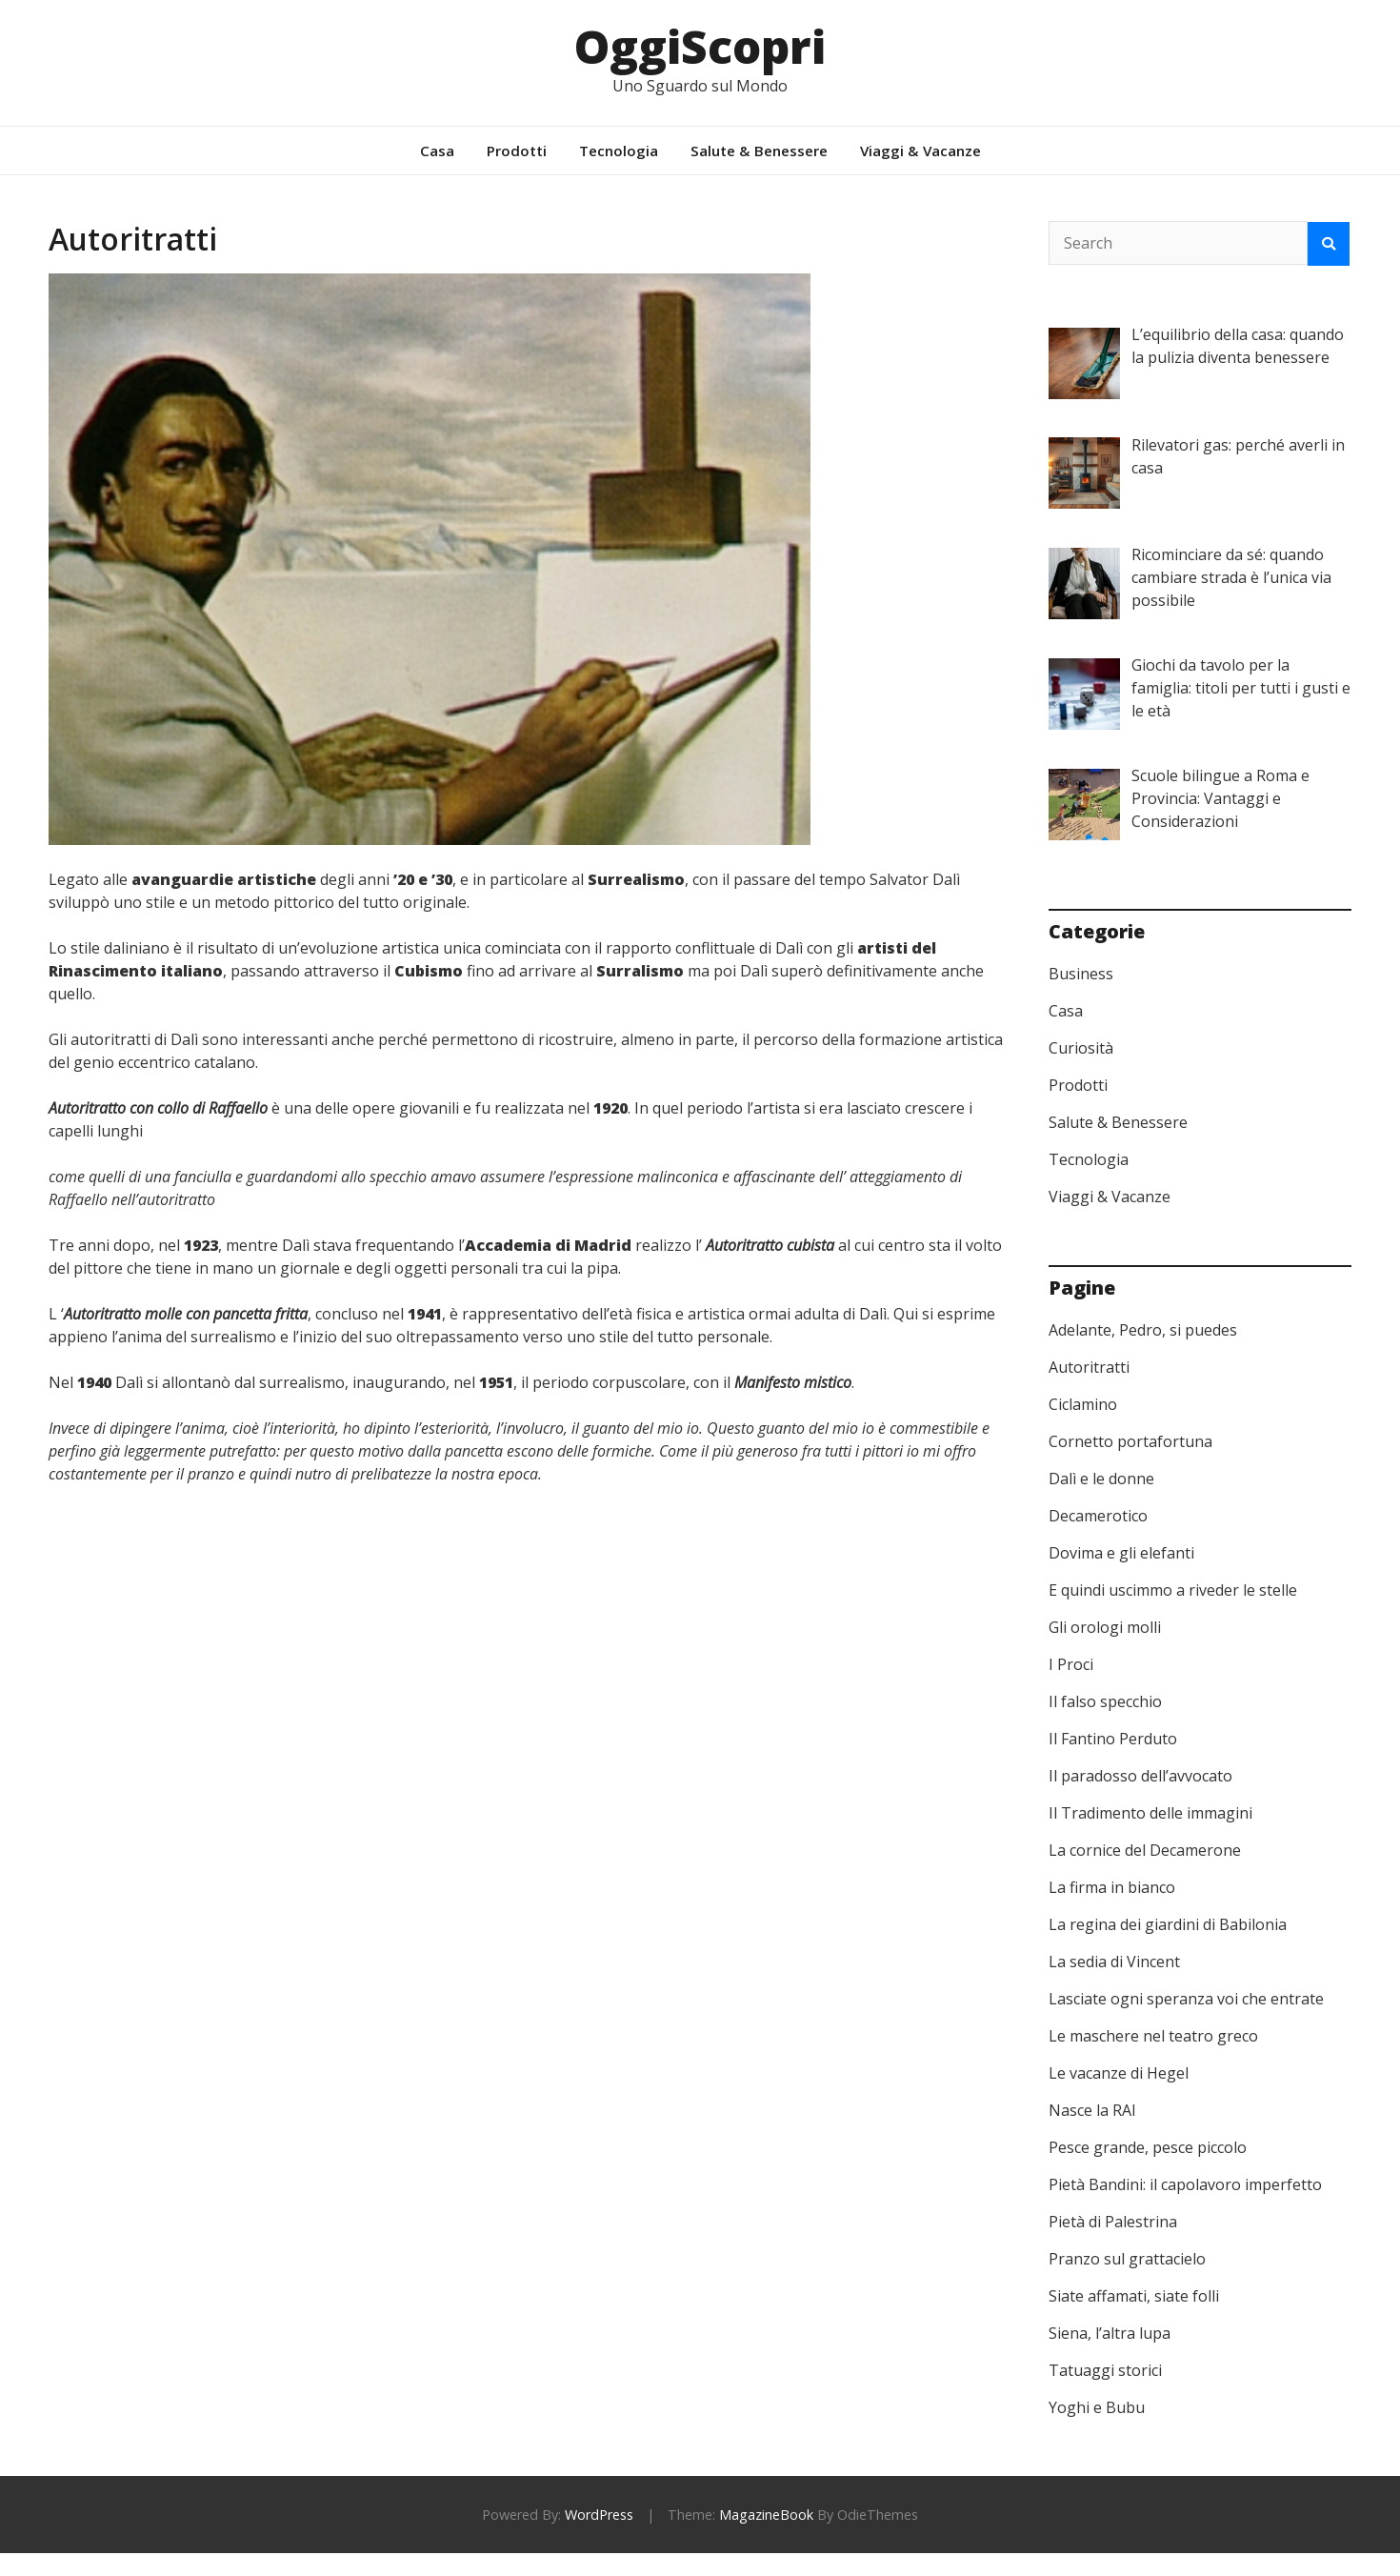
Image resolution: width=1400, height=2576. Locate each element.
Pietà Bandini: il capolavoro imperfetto (1185, 2184)
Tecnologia (618, 150)
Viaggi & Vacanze (920, 150)
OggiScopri (700, 46)
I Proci (1071, 1664)
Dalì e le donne (1101, 1478)
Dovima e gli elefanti (1121, 1552)
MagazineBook (766, 2515)
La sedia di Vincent (1114, 1961)
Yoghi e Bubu (1097, 2407)
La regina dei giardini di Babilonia (1168, 1924)
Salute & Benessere (759, 150)
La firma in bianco (1112, 1887)
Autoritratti (1089, 1367)
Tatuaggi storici (1105, 2370)
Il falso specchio (1105, 1701)
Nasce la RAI (1092, 2110)
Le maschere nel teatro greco (1153, 2035)
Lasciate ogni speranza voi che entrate (1186, 1998)
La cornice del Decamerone (1145, 1850)
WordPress (599, 2515)
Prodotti (517, 150)
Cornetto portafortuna (1130, 1441)
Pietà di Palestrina (1113, 2221)
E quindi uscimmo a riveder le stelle (1173, 1590)
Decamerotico (1098, 1515)
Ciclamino (1083, 1404)
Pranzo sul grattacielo (1127, 2258)
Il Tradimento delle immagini (1150, 1812)
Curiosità (1081, 1047)
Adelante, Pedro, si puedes (1143, 1329)
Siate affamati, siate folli (1134, 2295)
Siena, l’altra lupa (1109, 2333)
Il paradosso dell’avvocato (1140, 1775)
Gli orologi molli (1105, 1627)
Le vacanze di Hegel (1119, 2073)
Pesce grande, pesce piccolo (1148, 2147)
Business (1081, 973)
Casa (437, 150)
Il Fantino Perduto (1113, 1738)
